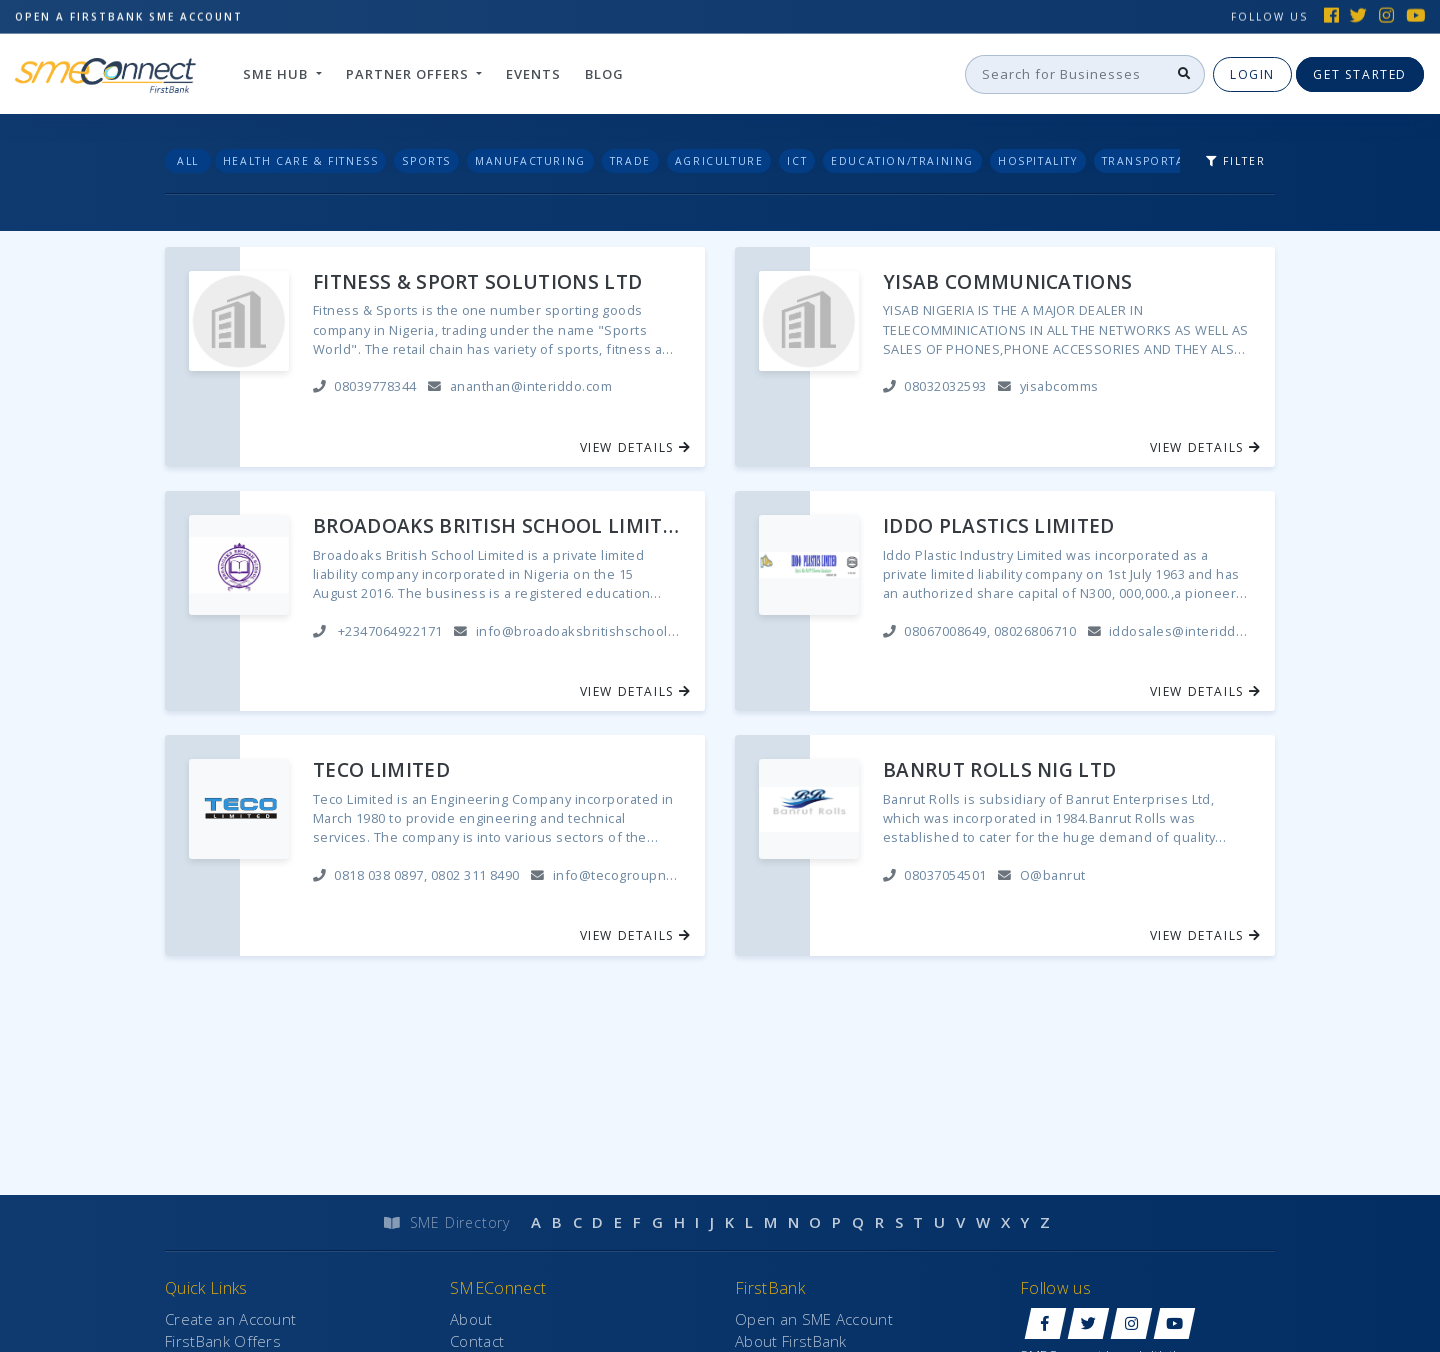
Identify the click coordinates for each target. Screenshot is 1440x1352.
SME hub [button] (277, 73)
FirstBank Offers (223, 1341)
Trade (630, 161)
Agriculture (719, 161)
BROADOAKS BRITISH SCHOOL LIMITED (497, 526)
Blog (604, 73)
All (188, 161)
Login (1252, 73)
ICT (797, 161)
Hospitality (1038, 161)
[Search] (1066, 74)
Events (533, 73)
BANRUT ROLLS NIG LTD (999, 770)
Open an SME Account (814, 1319)
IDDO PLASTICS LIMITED (999, 526)
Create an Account (230, 1319)
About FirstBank (791, 1341)
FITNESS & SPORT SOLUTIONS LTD (477, 282)
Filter (1236, 161)
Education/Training (902, 161)
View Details (636, 447)
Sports (426, 161)
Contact (477, 1341)
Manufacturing (530, 161)
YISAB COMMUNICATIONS (1007, 282)
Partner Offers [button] (409, 73)
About (471, 1319)
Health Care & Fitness (301, 161)
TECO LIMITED (381, 770)
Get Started (1360, 73)
